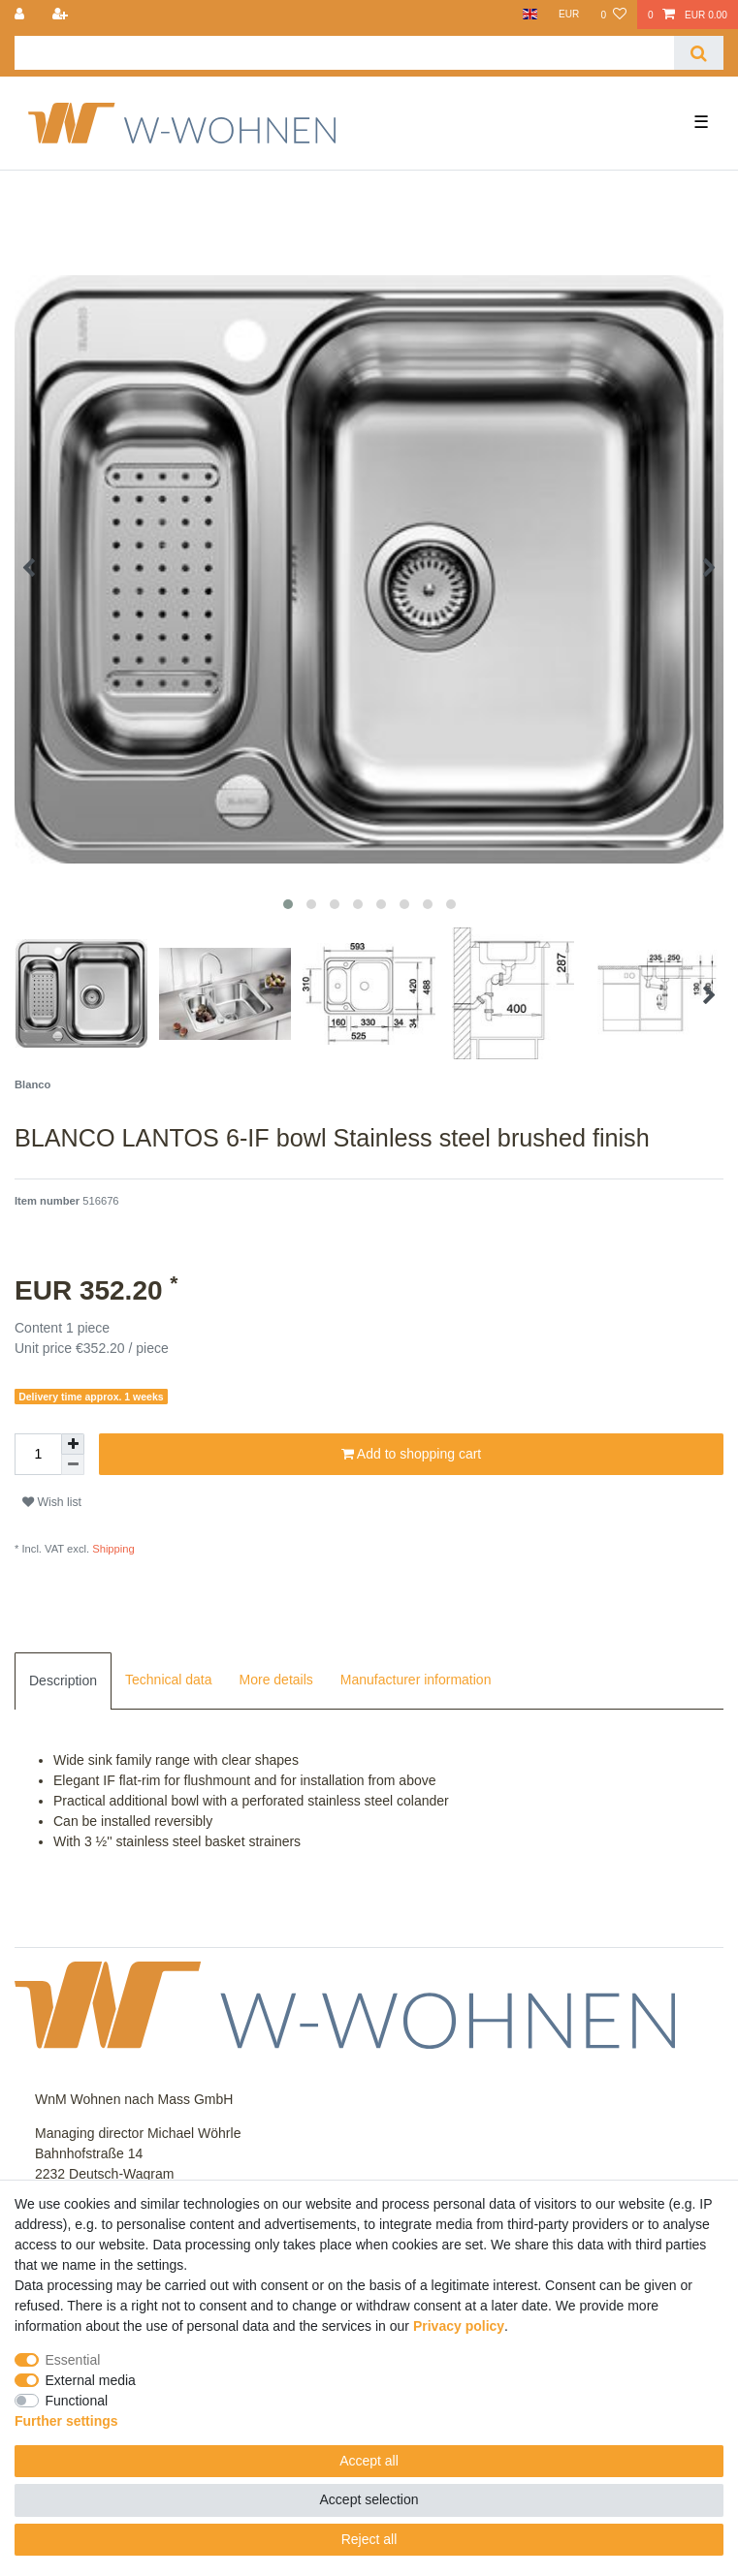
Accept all (369, 2460)
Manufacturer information (416, 1679)
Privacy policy (458, 2326)
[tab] (63, 1680)
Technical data (168, 1679)
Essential (73, 2360)
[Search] (698, 53)
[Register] (61, 14)
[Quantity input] (38, 1454)
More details (276, 1679)
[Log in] (21, 14)
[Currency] (569, 14)
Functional (77, 2400)
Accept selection (369, 2499)
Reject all (369, 2539)
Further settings (66, 2421)
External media (91, 2380)
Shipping (112, 1549)
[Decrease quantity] (72, 1465)
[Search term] (344, 53)
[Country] (529, 14)
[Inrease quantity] (72, 1444)
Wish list (51, 1502)
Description (63, 1680)
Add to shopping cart (411, 1454)
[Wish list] (613, 14)
